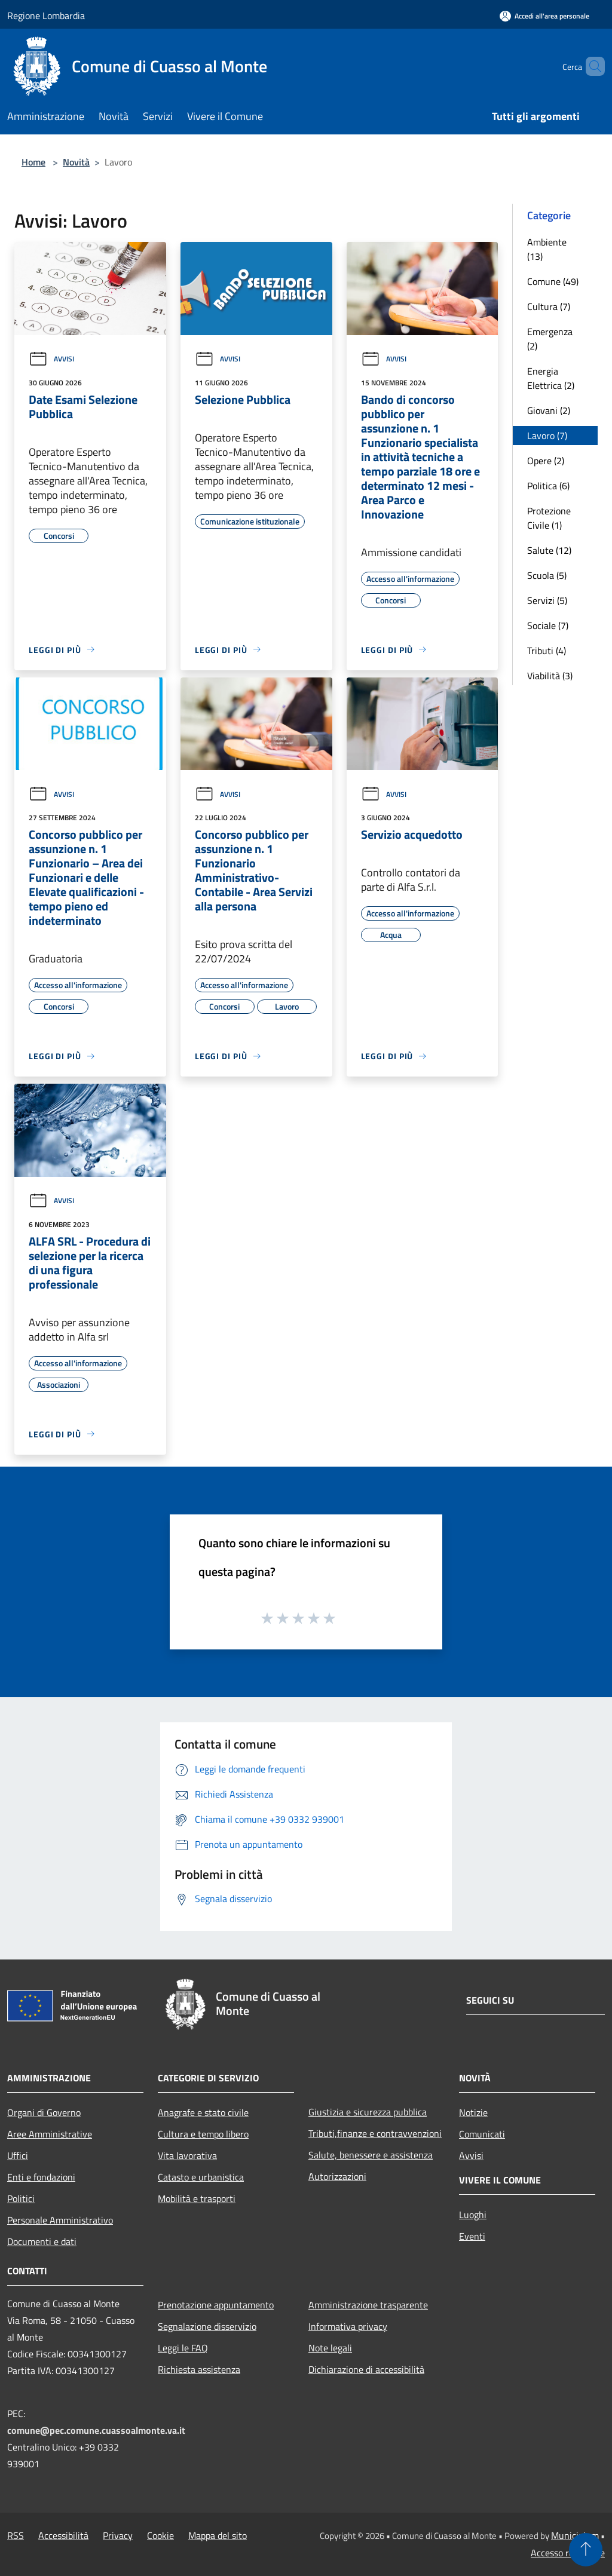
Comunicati (482, 2134)
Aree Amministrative (49, 2134)
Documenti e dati (41, 2241)
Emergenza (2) (550, 338)
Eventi (472, 2236)
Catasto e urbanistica (201, 2177)
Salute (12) (549, 550)
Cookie (160, 2535)
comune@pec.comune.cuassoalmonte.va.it (96, 2430)
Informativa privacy (347, 2326)
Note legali (330, 2348)
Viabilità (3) (550, 675)
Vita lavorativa (187, 2155)
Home (33, 162)
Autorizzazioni (337, 2176)
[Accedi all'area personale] (544, 16)
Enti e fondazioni (41, 2177)
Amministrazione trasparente (368, 2305)
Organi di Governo (44, 2112)
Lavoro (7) (547, 435)
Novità (76, 162)
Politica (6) (548, 486)
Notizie (473, 2112)
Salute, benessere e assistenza (370, 2155)
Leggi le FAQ (183, 2348)
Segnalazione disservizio (207, 2326)
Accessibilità (63, 2535)
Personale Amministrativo (60, 2220)
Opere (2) (545, 460)
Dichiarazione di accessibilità (366, 2369)
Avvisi (51, 358)
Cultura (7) (548, 306)
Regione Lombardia (46, 15)
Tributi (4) (546, 650)
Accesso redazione (568, 2553)
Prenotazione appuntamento (216, 2305)
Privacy (118, 2535)
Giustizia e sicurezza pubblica (367, 2112)
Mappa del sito (217, 2535)
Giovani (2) (548, 410)
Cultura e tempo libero (203, 2134)
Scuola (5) (547, 575)
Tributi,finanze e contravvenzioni (375, 2133)
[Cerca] (590, 66)
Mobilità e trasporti (196, 2198)
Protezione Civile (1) (549, 518)
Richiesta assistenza (199, 2369)
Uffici (17, 2155)
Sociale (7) (547, 625)
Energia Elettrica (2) (550, 378)
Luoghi (472, 2214)
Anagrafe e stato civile (203, 2112)
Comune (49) (553, 281)
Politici (21, 2198)
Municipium (575, 2535)
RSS (15, 2535)
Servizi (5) (547, 600)
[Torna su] (585, 2549)
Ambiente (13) (547, 249)
